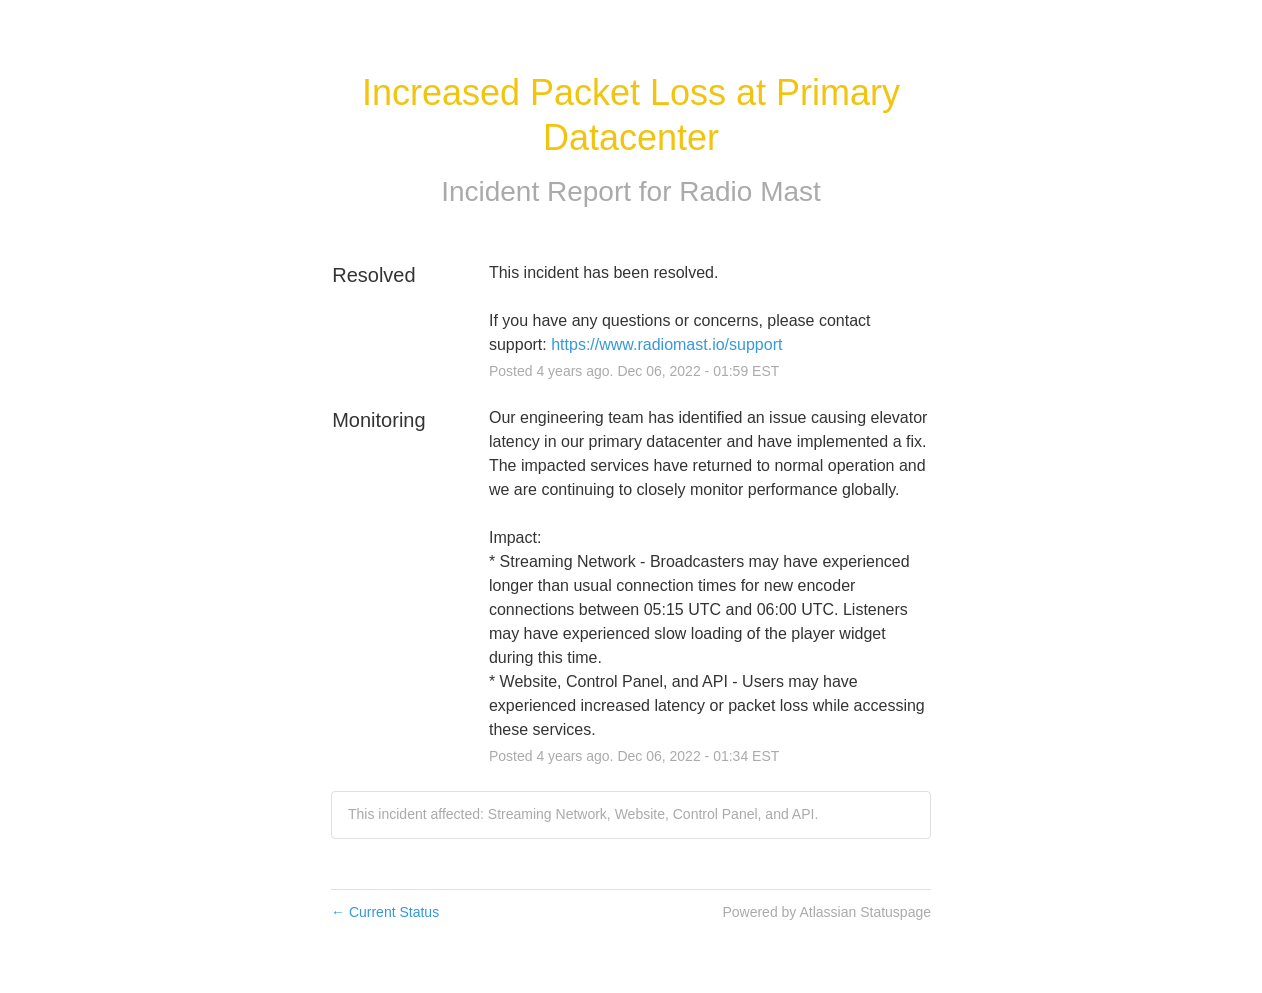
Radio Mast (750, 191)
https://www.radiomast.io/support (666, 344)
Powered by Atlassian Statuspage (826, 912)
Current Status (385, 912)
